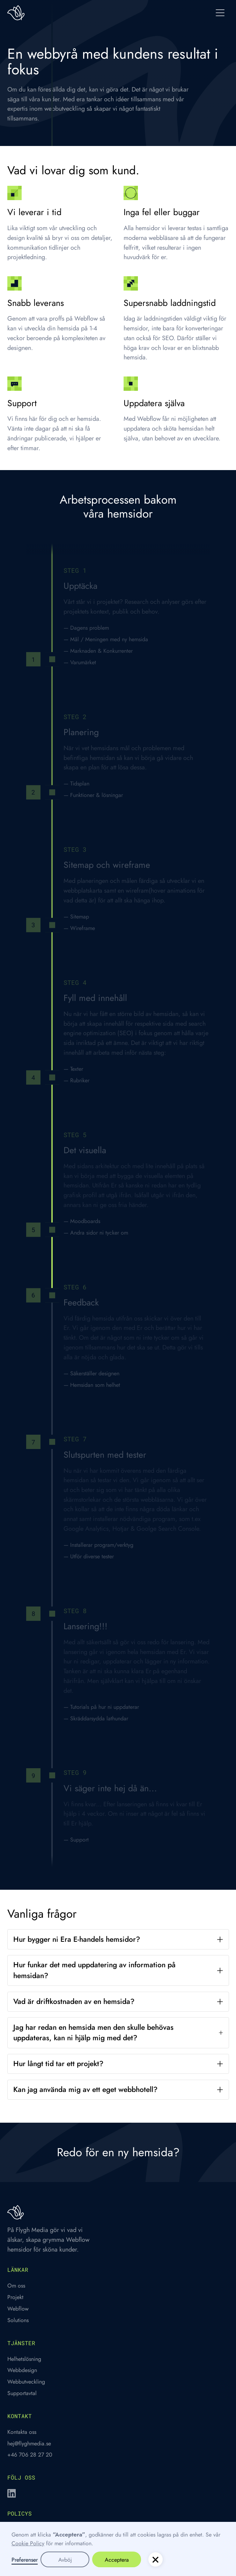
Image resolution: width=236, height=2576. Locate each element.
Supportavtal (22, 2393)
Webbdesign (22, 2370)
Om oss (16, 2285)
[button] (220, 12)
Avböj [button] (65, 2559)
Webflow (18, 2308)
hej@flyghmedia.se (29, 2443)
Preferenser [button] (25, 2559)
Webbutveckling (26, 2381)
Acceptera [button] (117, 2559)
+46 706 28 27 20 (29, 2454)
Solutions (18, 2320)
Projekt (15, 2297)
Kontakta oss (21, 2432)
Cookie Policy (28, 2543)
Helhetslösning (24, 2359)
